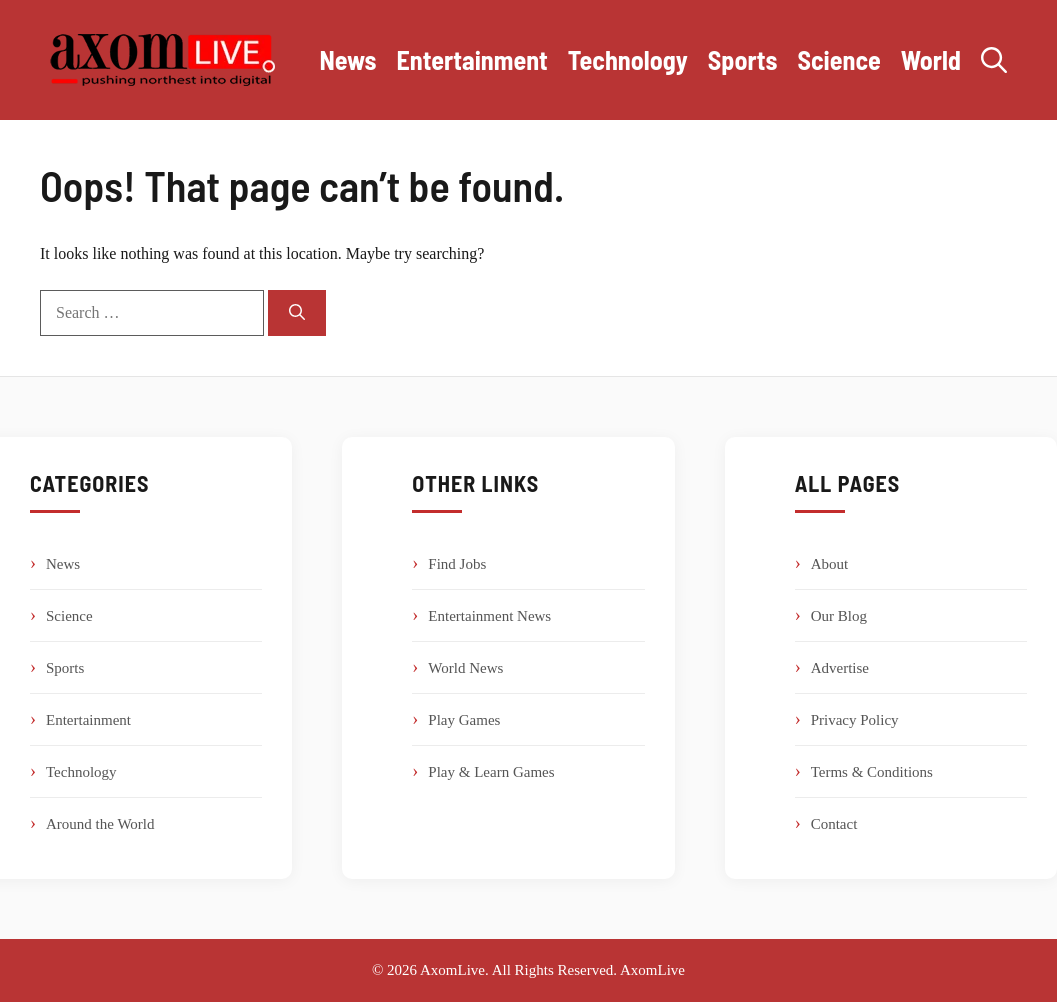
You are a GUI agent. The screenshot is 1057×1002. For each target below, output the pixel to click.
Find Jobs (457, 564)
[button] (994, 60)
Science (838, 59)
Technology (628, 59)
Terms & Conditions (872, 772)
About (830, 564)
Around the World (100, 824)
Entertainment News (489, 616)
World (931, 59)
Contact (834, 824)
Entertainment (471, 59)
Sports (743, 59)
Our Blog (839, 616)
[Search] (297, 313)
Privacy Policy (855, 720)
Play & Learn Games (491, 772)
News (347, 59)
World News (465, 668)
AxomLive (652, 970)
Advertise (840, 668)
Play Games (464, 720)
